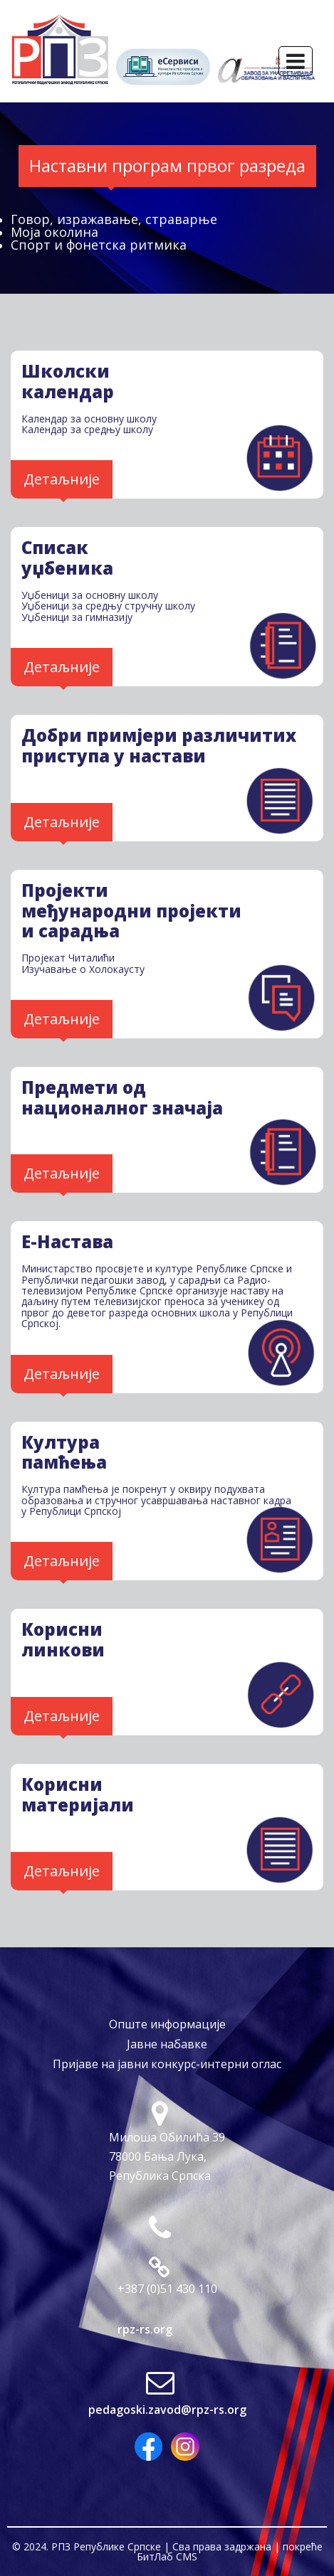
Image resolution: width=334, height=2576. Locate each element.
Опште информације (167, 2024)
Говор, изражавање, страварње (114, 219)
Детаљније (62, 479)
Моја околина (54, 231)
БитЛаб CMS (167, 2556)
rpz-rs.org (145, 2329)
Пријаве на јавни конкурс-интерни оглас (167, 2064)
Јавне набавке (167, 2044)
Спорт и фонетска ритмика (99, 244)
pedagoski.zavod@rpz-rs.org (167, 2409)
